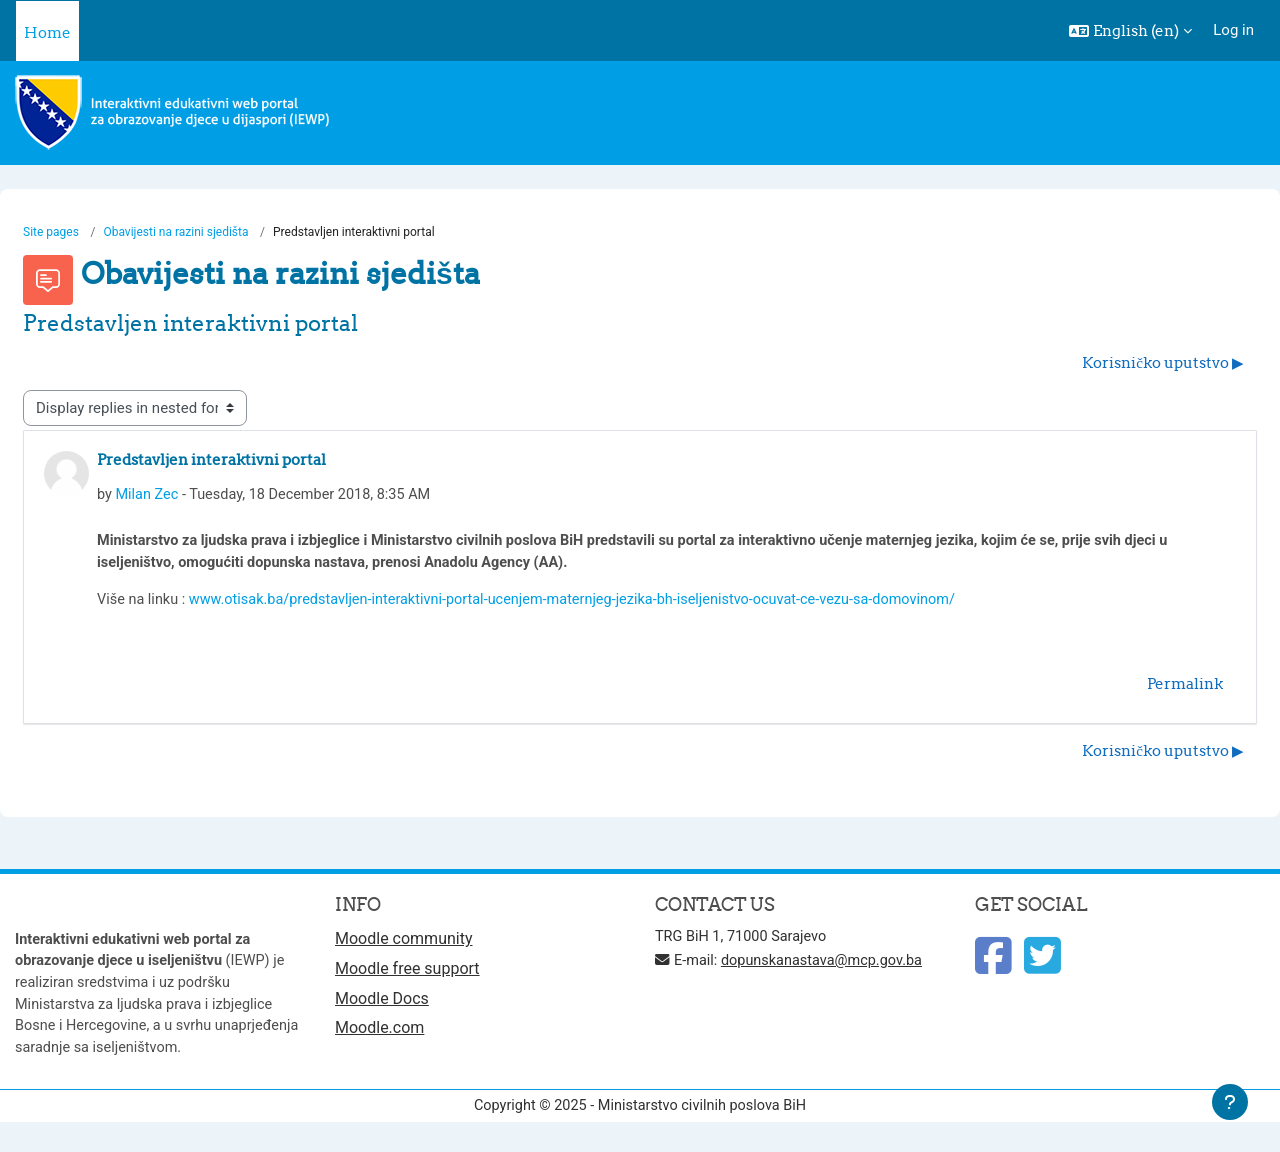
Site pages (51, 233)
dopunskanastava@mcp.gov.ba (828, 967)
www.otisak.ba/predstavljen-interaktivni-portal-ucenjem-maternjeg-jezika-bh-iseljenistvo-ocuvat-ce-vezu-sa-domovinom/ (589, 604)
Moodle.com (379, 1036)
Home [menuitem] (47, 32)
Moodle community (404, 945)
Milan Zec (148, 496)
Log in (1233, 30)
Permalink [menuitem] (1185, 688)
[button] (1130, 31)
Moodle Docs (382, 1006)
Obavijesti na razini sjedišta (176, 233)
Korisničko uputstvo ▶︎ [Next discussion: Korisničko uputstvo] (1163, 363)
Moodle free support (407, 975)
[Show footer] (1230, 1102)
